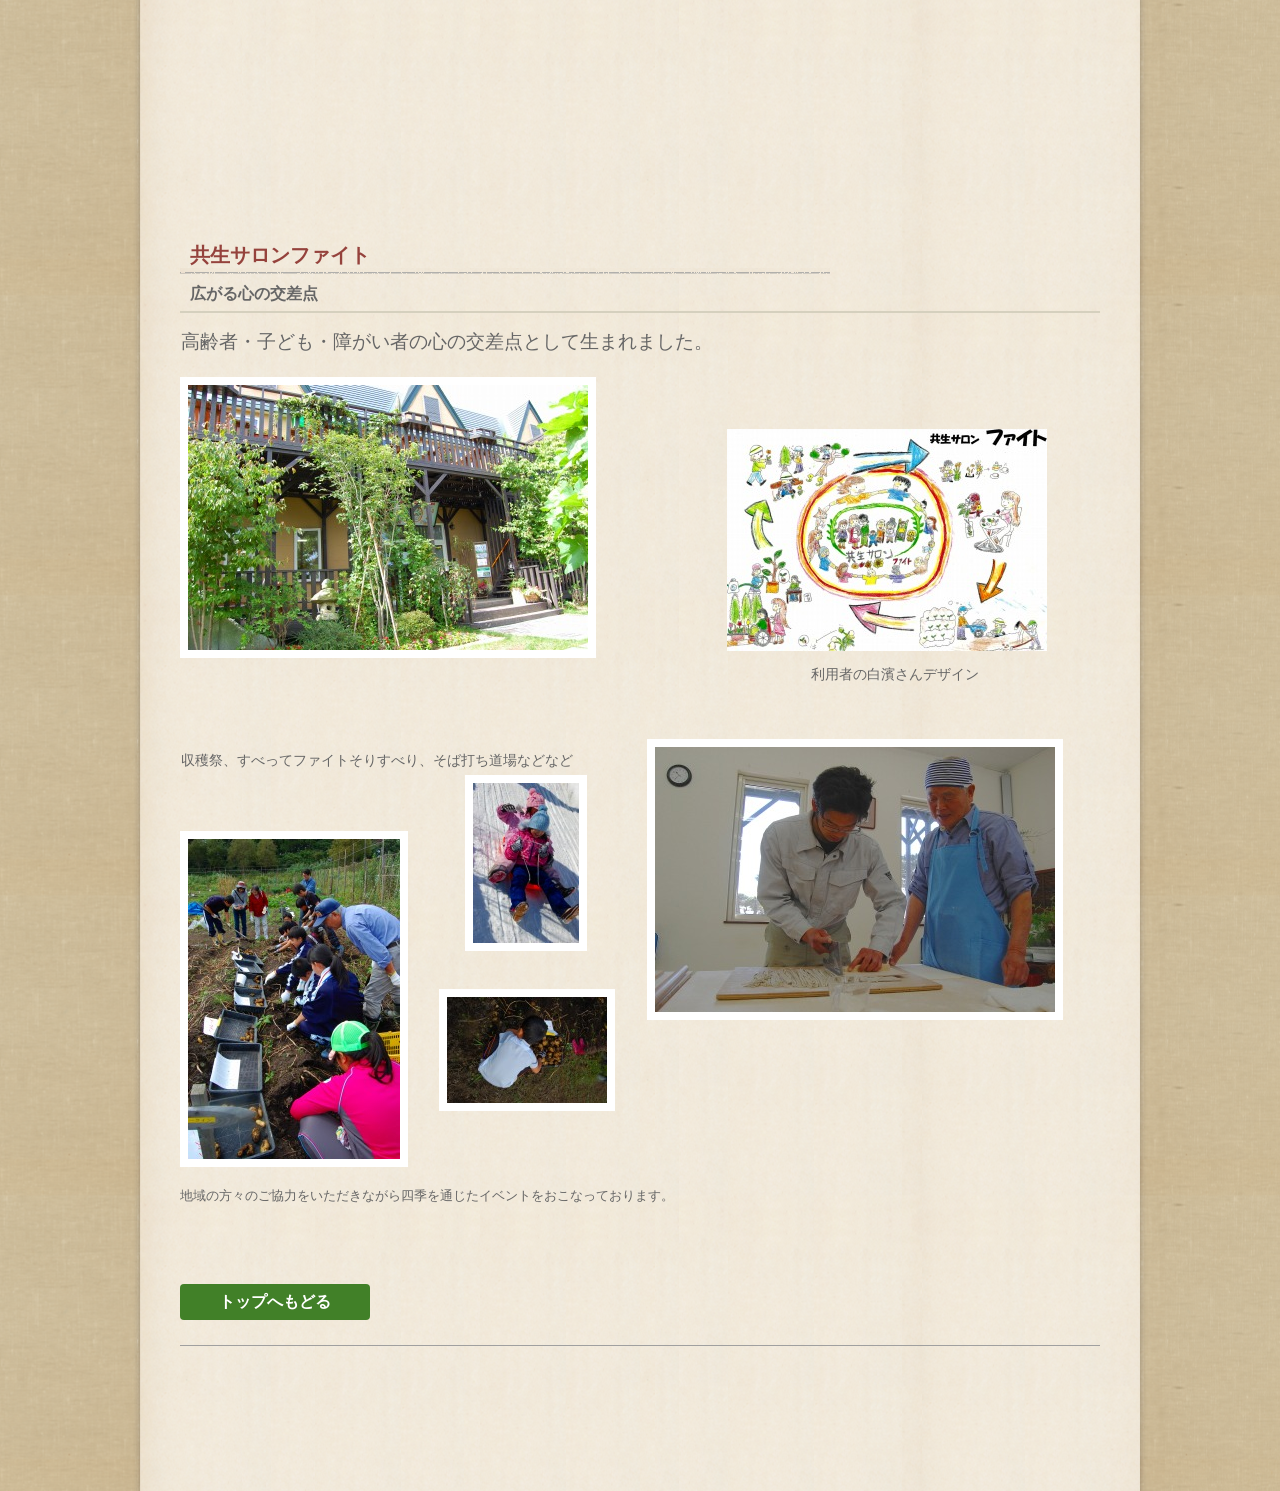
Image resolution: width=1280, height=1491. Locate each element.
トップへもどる (275, 1301)
